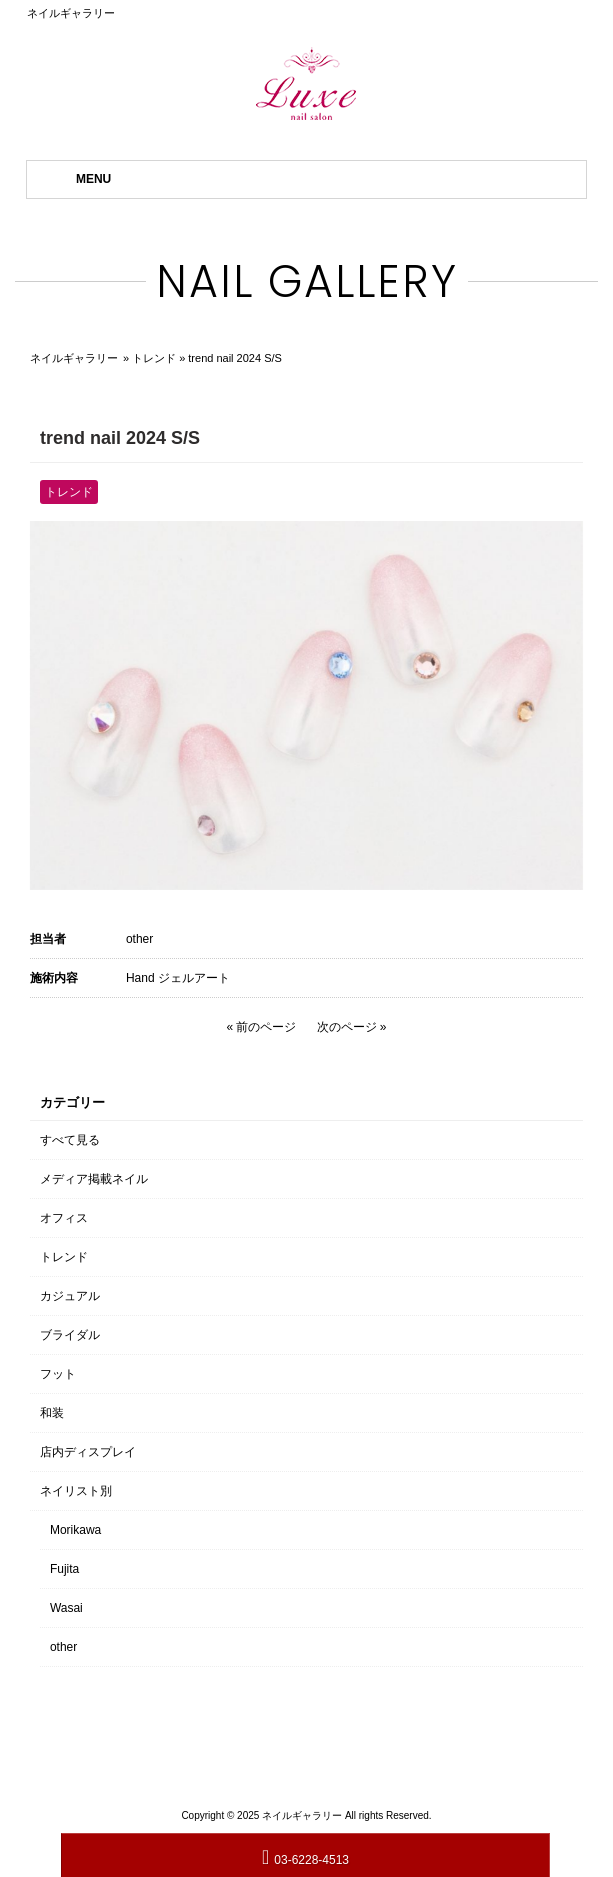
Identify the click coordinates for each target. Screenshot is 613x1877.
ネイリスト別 (76, 1491)
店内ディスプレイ (88, 1452)
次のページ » (352, 1027)
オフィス (64, 1218)
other (139, 939)
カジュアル (70, 1296)
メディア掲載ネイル (94, 1179)
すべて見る (70, 1140)
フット (58, 1374)
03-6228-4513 (305, 1856)
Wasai (66, 1608)
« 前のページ (261, 1027)
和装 (52, 1413)
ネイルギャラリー (74, 358)
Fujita (64, 1569)
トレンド (154, 358)
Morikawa (75, 1530)
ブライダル (70, 1335)
